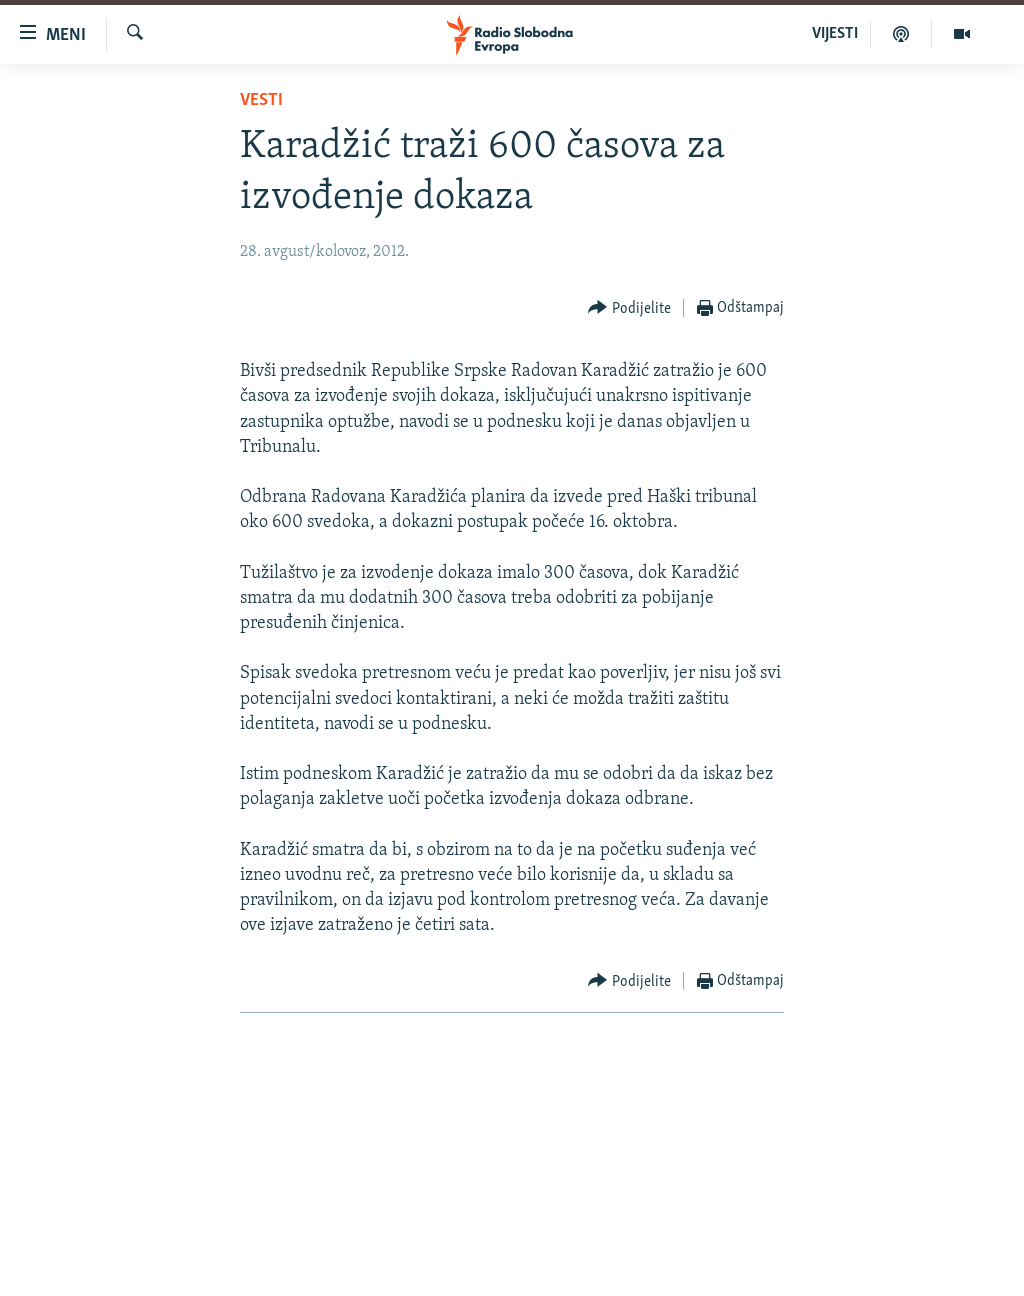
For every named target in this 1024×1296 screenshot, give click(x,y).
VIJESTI (835, 34)
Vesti (261, 100)
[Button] (629, 308)
